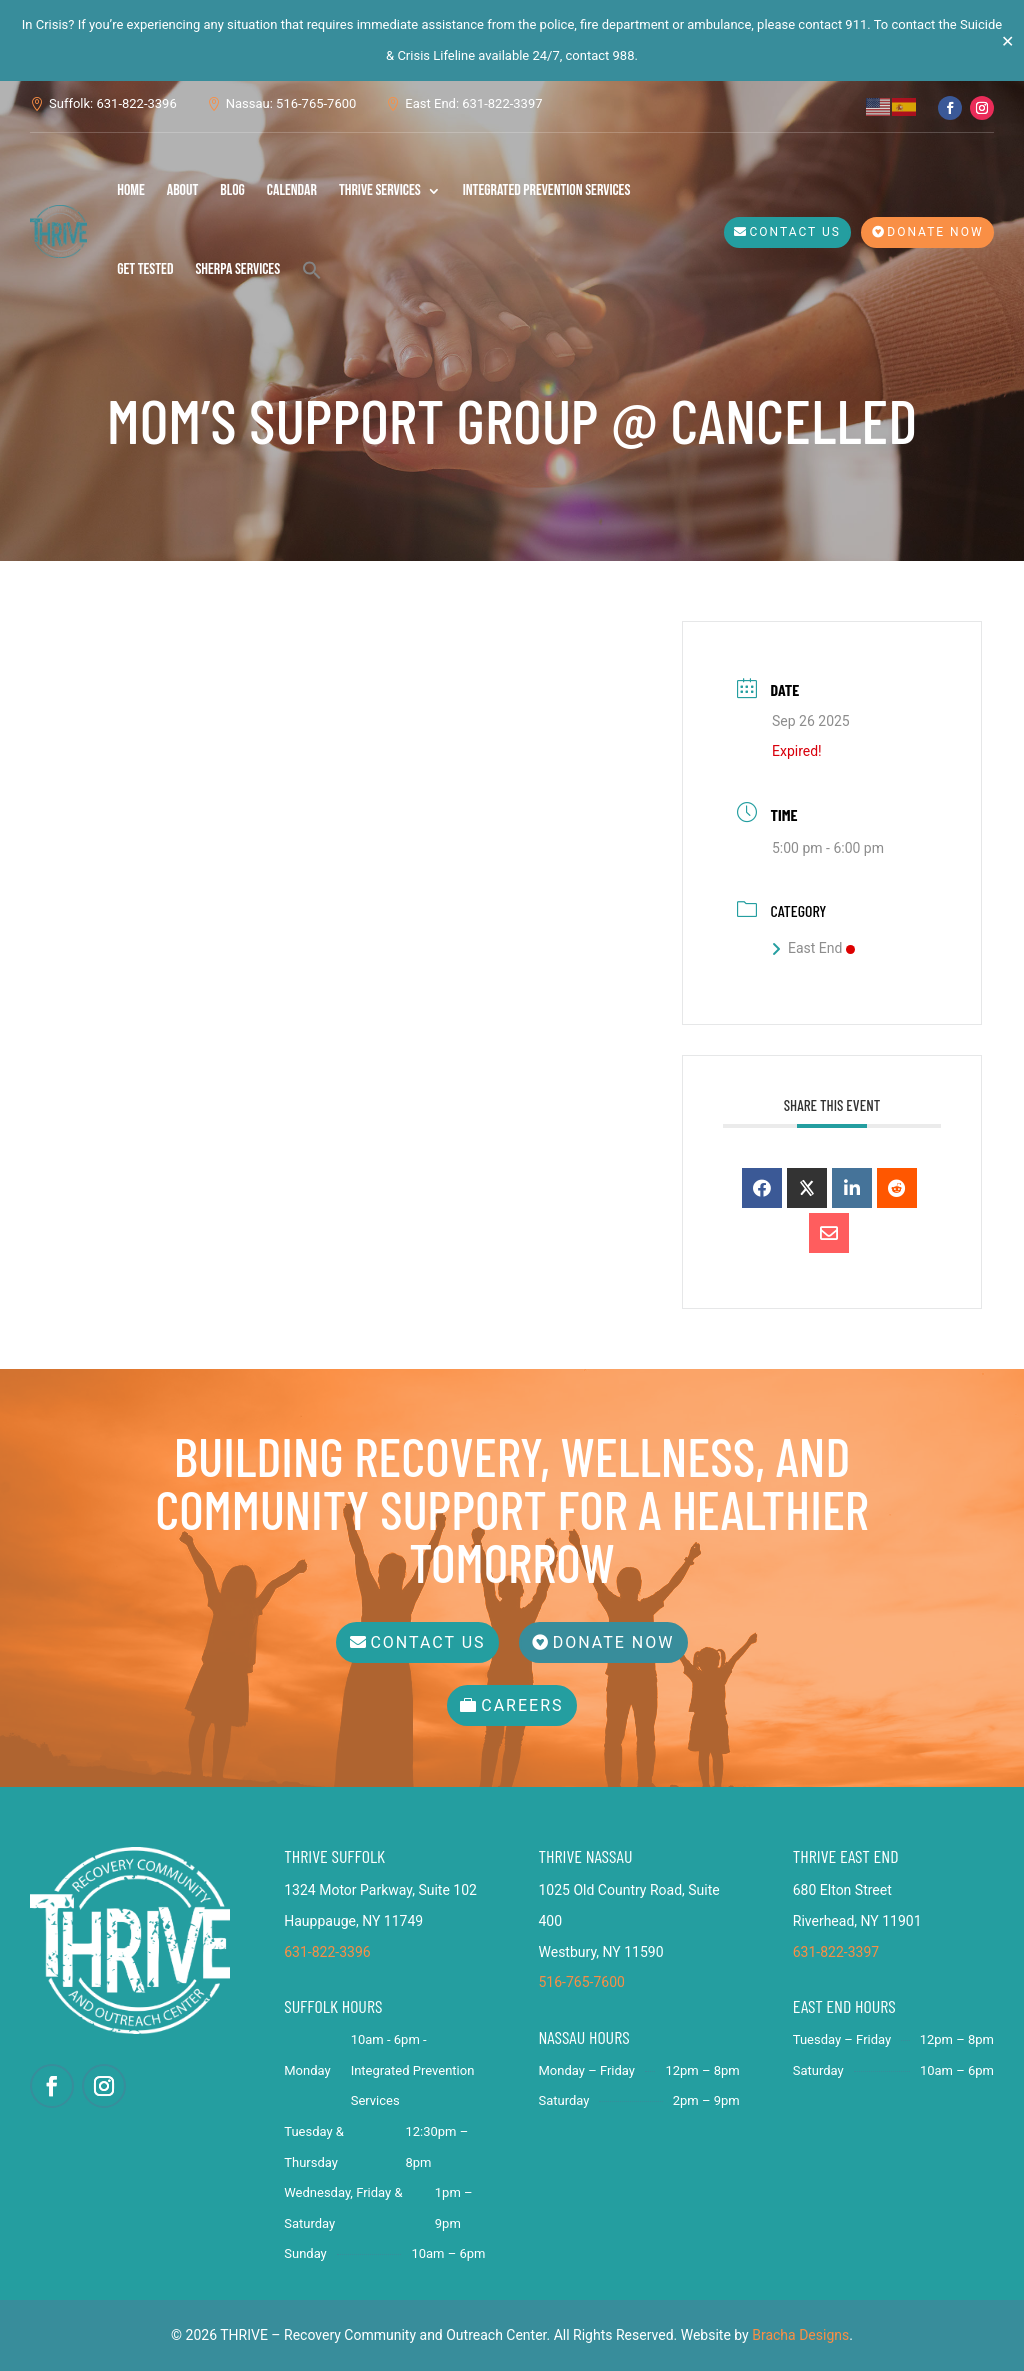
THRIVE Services (380, 190)
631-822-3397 (836, 1952)
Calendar (292, 190)
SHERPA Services (237, 269)
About (183, 190)
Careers (522, 1705)
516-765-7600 (582, 1982)
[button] (312, 270)
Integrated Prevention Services (547, 190)
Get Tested (145, 269)
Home (131, 190)
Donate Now (935, 232)
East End (813, 948)
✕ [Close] (1007, 40)
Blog (232, 190)
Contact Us (795, 232)
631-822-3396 (327, 1952)
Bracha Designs (800, 2335)
